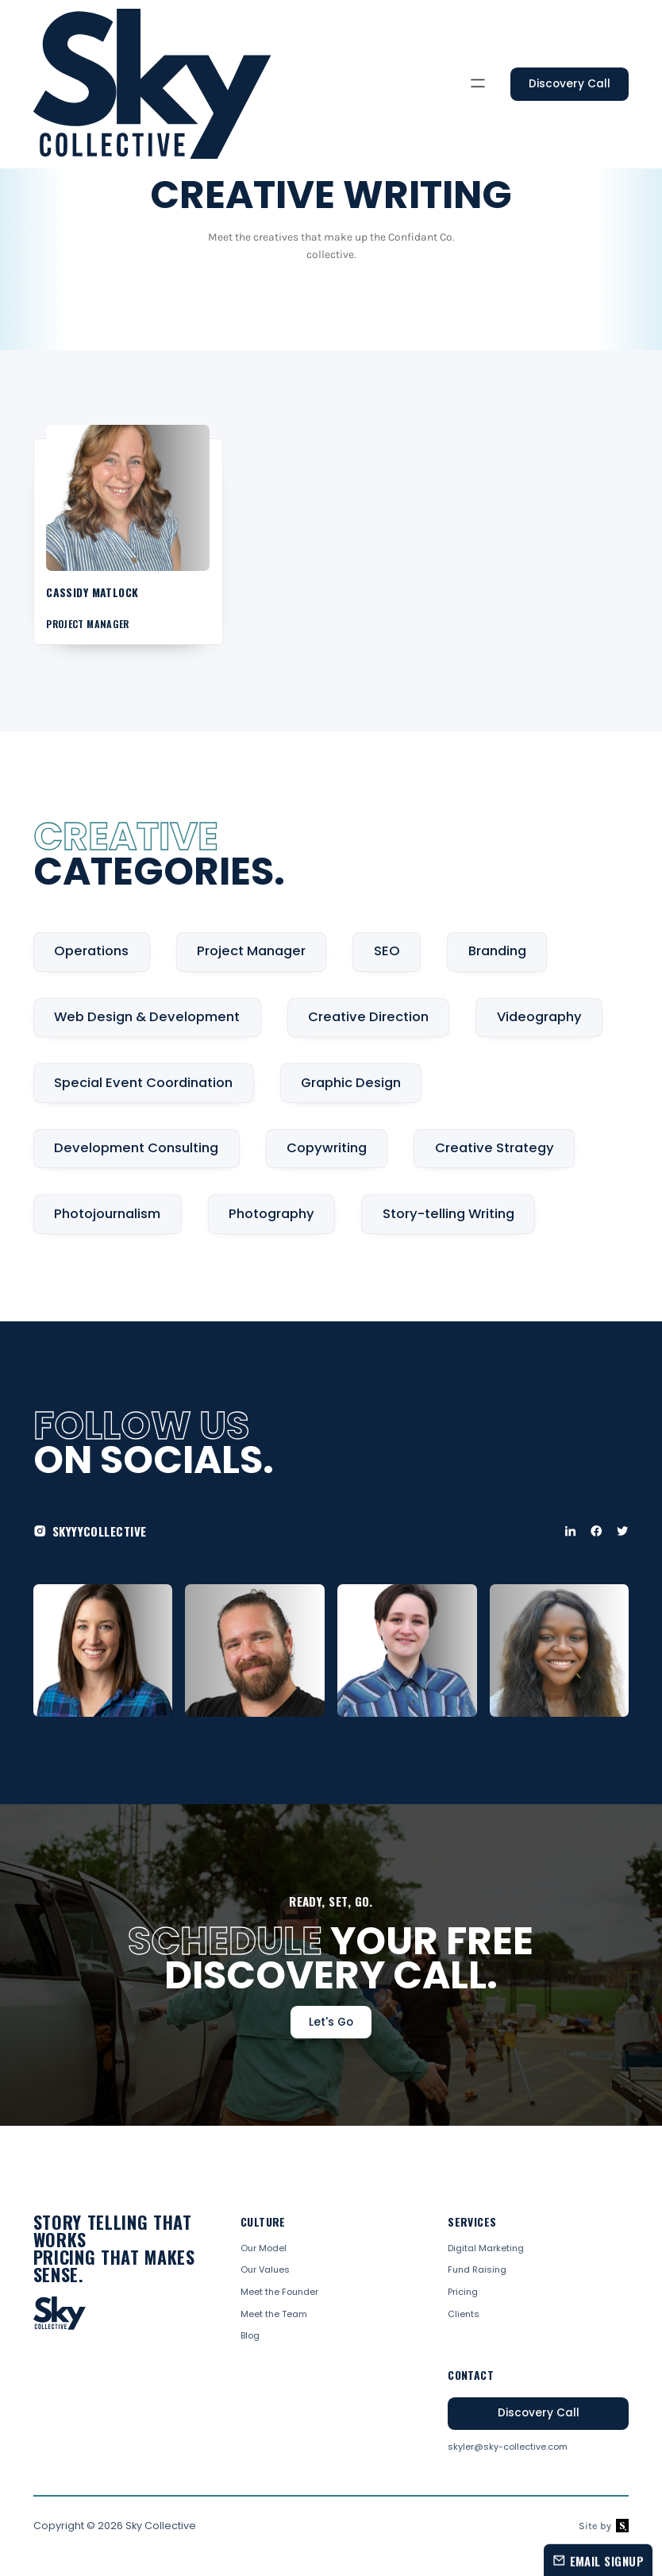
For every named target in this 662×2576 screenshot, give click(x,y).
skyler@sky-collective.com (508, 2447)
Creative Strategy (494, 1148)
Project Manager (251, 951)
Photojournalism (107, 1214)
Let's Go (331, 2022)
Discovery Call (569, 83)
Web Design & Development (147, 1017)
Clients (463, 2314)
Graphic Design (351, 1083)
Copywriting (327, 1148)
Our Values (265, 2270)
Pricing (463, 2292)
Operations (91, 951)
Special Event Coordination (143, 1083)
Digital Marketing (486, 2248)
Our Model (264, 2248)
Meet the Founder (279, 2292)
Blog (250, 2335)
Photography (271, 1214)
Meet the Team (274, 2314)
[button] (478, 84)
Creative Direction (368, 1017)
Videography (539, 1017)
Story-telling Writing (448, 1214)
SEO (387, 951)
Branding (497, 951)
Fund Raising (477, 2270)
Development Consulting (136, 1148)
